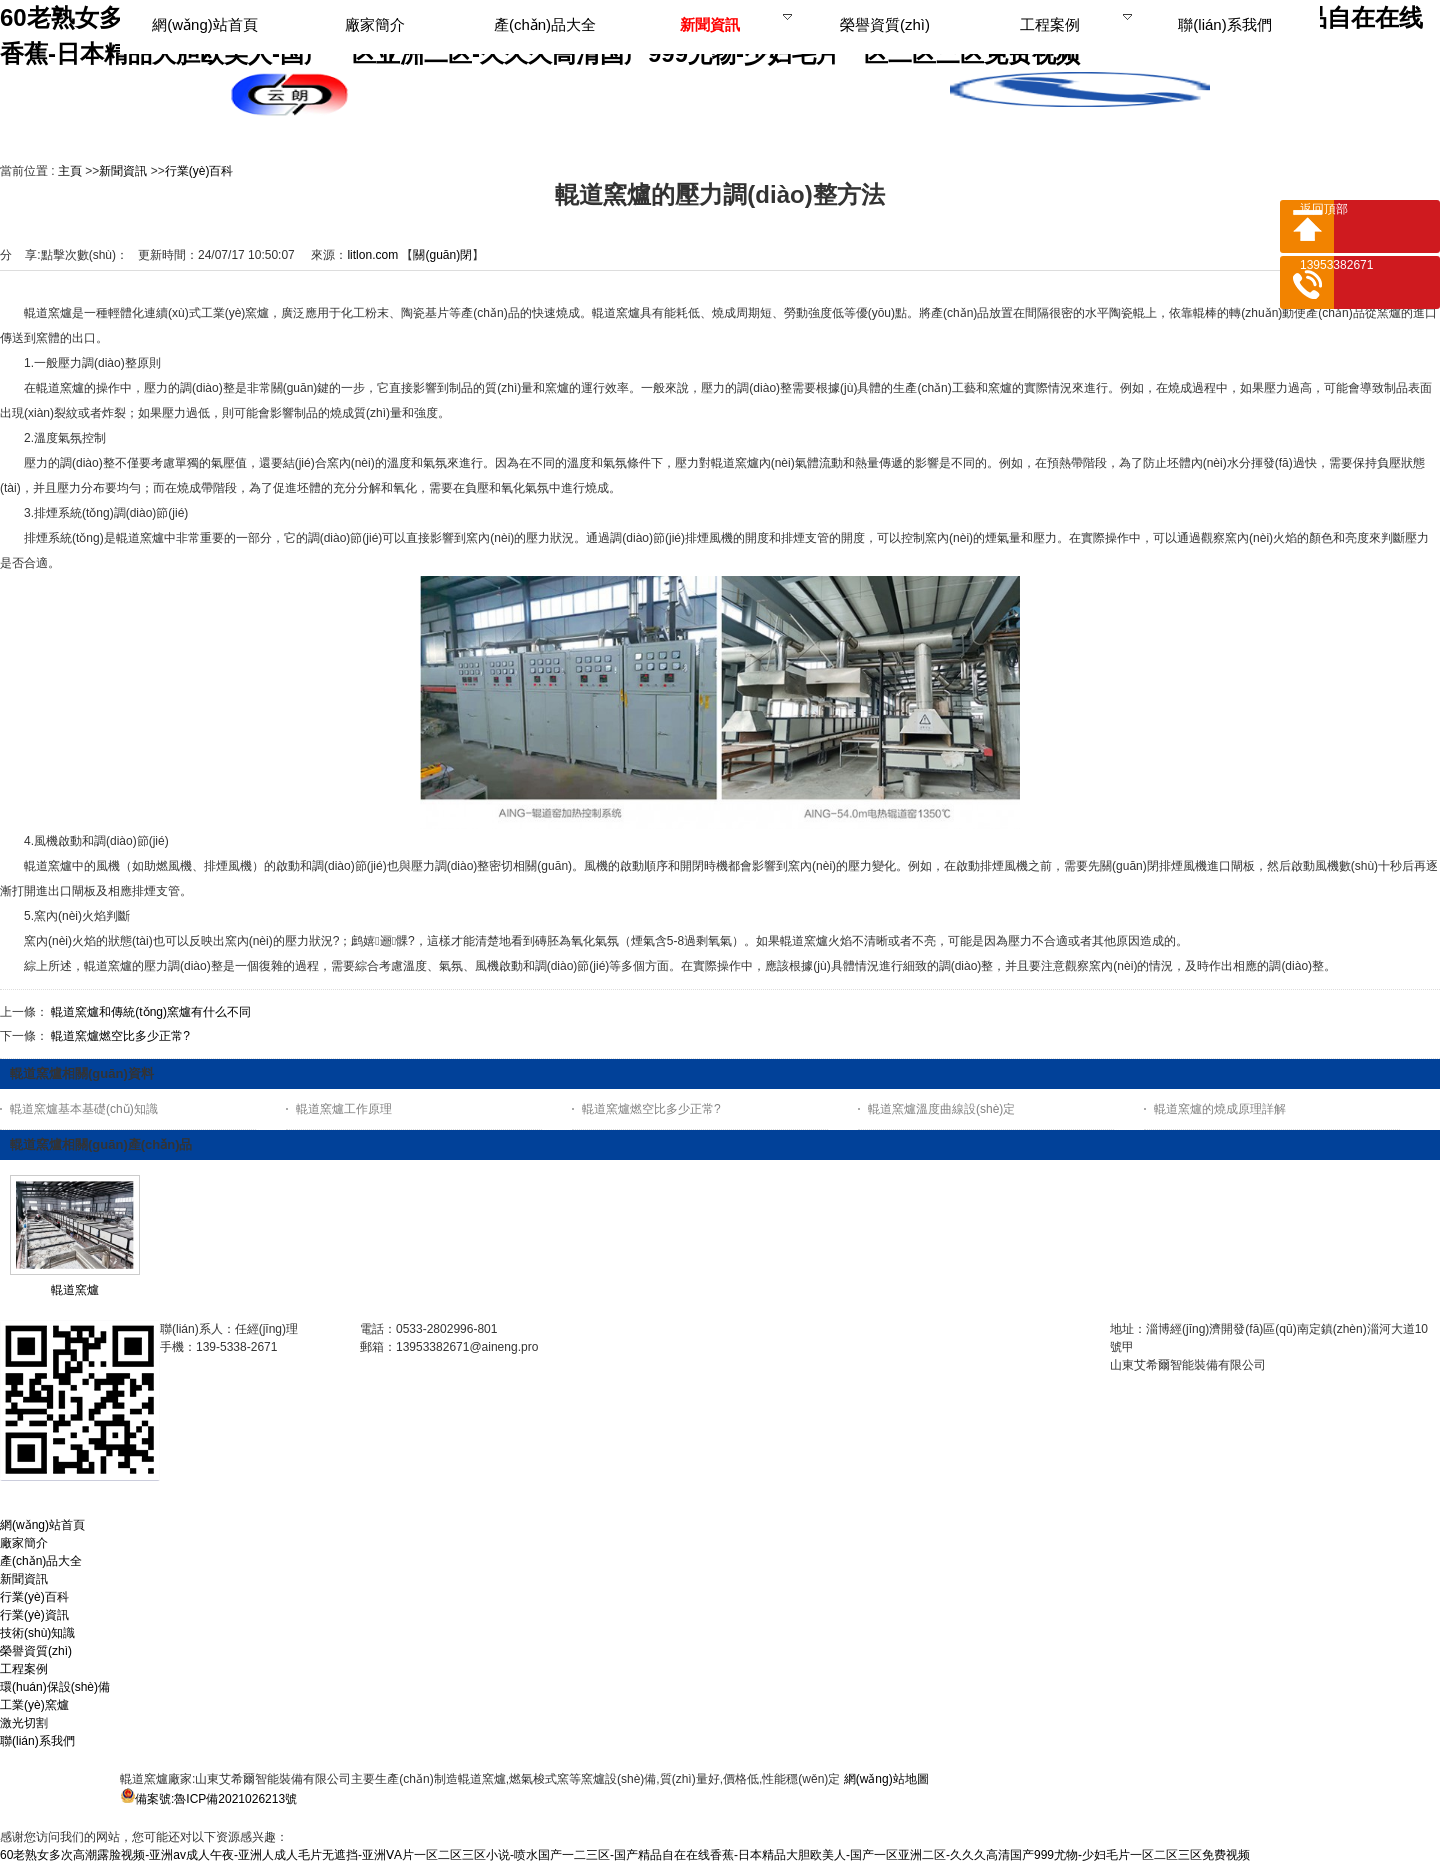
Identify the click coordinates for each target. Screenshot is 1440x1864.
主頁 (70, 171)
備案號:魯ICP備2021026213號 (216, 1799)
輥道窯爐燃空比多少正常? (120, 1036)
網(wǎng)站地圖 (886, 1779)
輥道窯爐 (75, 1290)
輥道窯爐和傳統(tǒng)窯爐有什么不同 (151, 1012)
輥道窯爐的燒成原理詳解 (1220, 1109)
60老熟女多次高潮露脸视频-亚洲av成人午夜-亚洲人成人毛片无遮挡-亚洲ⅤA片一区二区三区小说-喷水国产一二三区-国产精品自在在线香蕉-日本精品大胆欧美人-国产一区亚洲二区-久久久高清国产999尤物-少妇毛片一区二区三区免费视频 (625, 1855)
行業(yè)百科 (199, 171)
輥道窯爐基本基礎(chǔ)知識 (84, 1109)
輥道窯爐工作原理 (344, 1109)
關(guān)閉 (442, 255)
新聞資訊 (123, 171)
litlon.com (372, 255)
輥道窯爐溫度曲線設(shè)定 (941, 1109)
